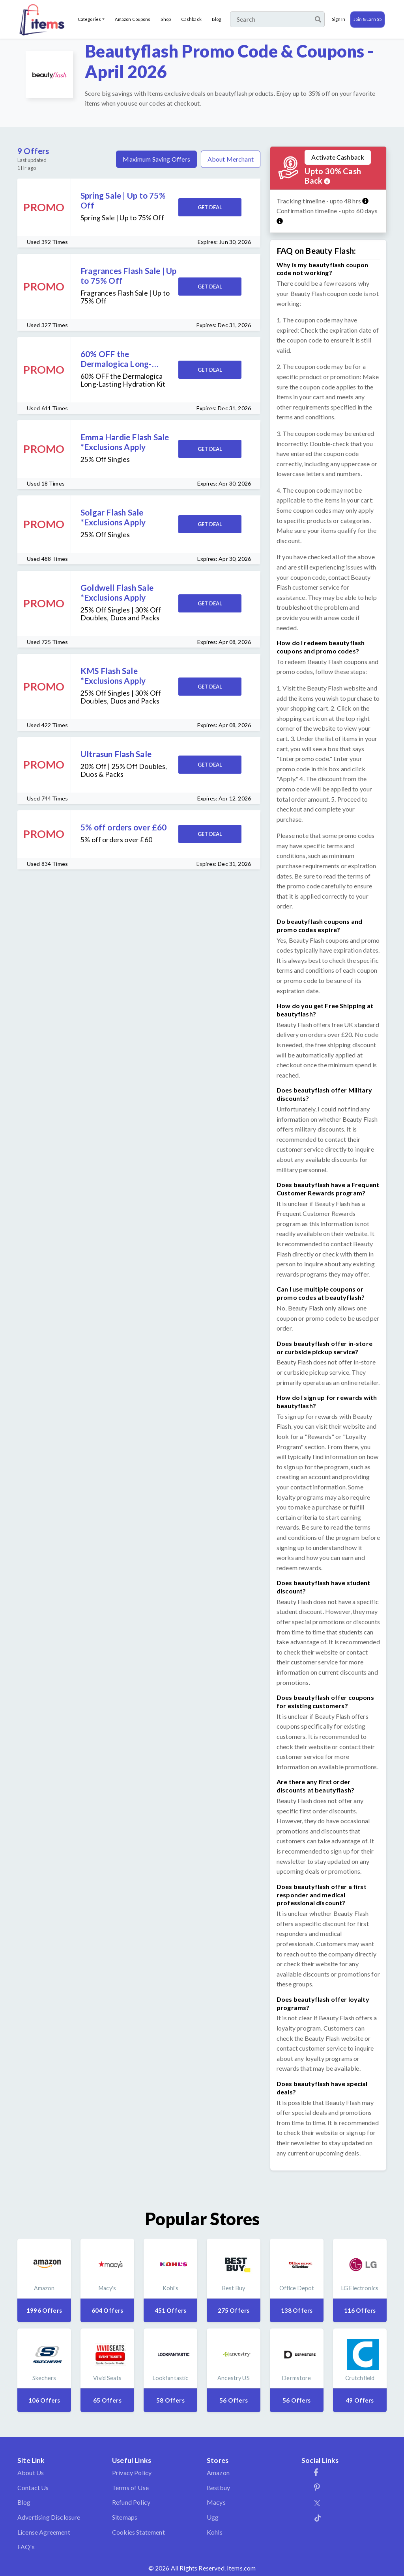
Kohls (215, 2532)
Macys (216, 2502)
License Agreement (43, 2532)
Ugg (213, 2517)
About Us (30, 2472)
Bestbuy (218, 2487)
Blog (216, 19)
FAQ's (26, 2546)
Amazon (218, 2472)
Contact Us (33, 2487)
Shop (165, 19)
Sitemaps (124, 2517)
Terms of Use (130, 2487)
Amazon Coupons (133, 19)
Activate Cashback (337, 157)
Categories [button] (89, 19)
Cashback (191, 19)
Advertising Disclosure (48, 2517)
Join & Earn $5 (368, 19)
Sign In (338, 19)
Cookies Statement (138, 2532)
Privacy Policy (132, 2472)
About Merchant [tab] (231, 159)
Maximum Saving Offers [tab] (156, 159)
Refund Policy (131, 2502)
